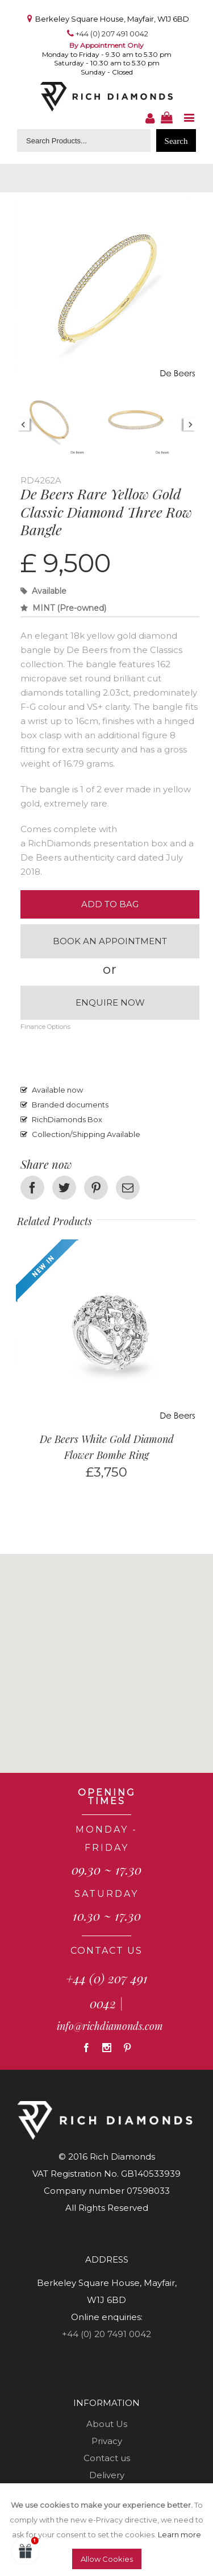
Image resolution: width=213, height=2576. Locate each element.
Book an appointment (110, 941)
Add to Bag (110, 904)
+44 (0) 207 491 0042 (112, 33)
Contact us (106, 2458)
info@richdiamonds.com (110, 2026)
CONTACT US (106, 1950)
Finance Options (45, 1027)
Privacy (106, 2441)
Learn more (179, 2534)
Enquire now (110, 1002)
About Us (106, 2423)
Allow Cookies (107, 2558)
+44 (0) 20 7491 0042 (106, 2334)
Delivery (106, 2475)
